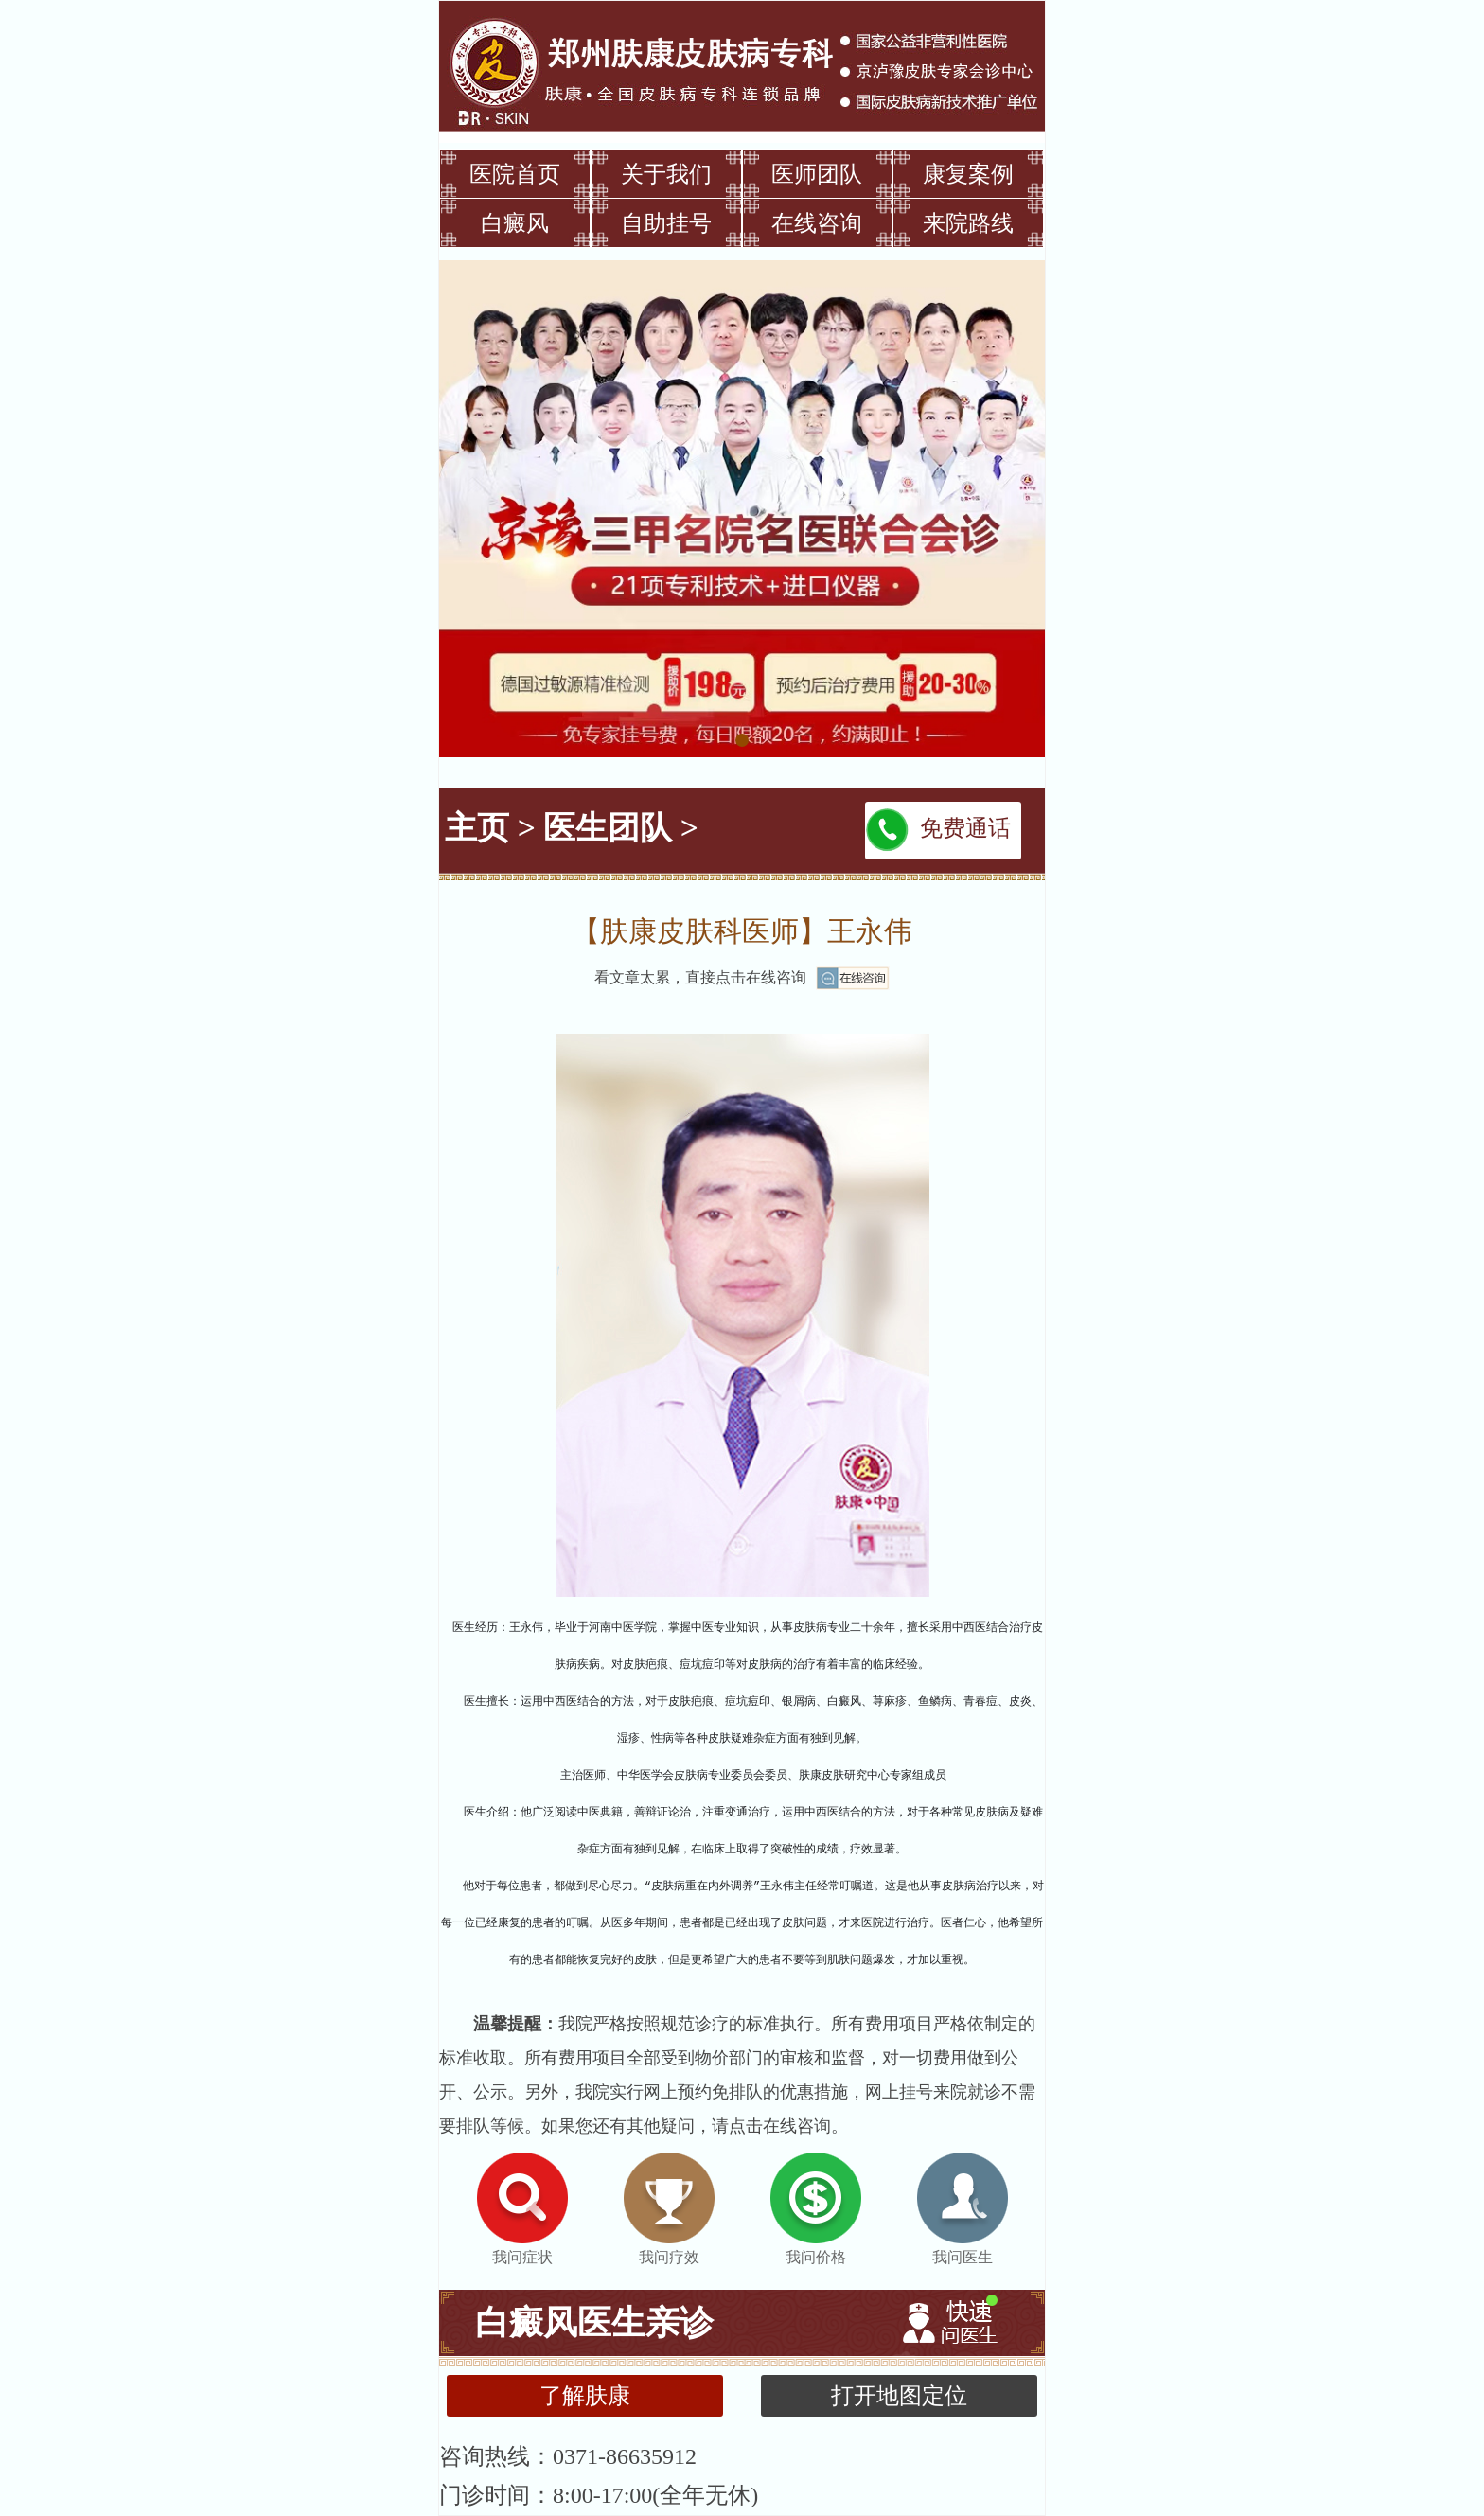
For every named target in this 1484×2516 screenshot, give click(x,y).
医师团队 (816, 174)
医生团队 (607, 827)
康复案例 (968, 174)
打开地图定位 (899, 2395)
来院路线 (968, 223)
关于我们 (666, 174)
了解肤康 (584, 2395)
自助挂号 (666, 223)
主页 (477, 827)
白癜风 (515, 223)
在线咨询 (816, 223)
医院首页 (514, 174)
